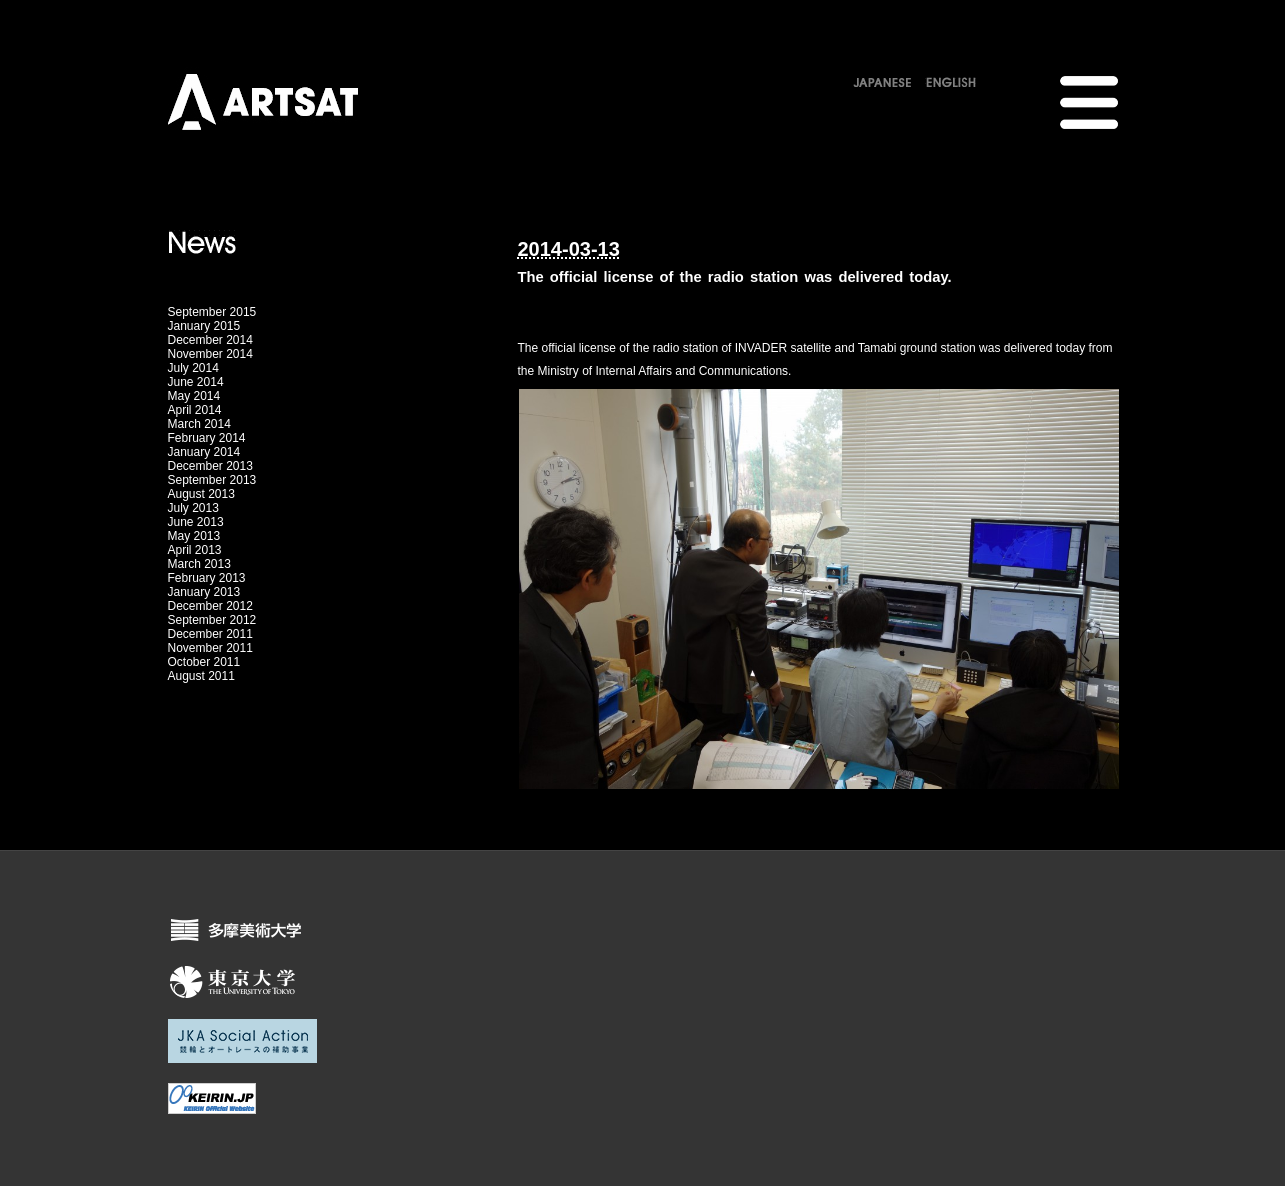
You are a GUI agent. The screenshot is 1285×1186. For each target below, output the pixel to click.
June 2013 (196, 522)
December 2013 (210, 466)
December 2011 (210, 634)
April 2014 (195, 410)
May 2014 (194, 396)
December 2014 (210, 340)
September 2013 (212, 480)
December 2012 (210, 606)
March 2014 (199, 424)
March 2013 (199, 564)
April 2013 (195, 550)
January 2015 (204, 326)
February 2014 (207, 438)
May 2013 (194, 536)
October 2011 (204, 662)
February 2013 (207, 578)
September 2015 (212, 312)
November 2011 (210, 648)
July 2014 (193, 368)
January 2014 (204, 452)
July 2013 (193, 508)
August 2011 (201, 676)
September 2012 (212, 620)
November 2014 (210, 354)
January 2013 (204, 592)
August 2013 (201, 494)
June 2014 (196, 382)
